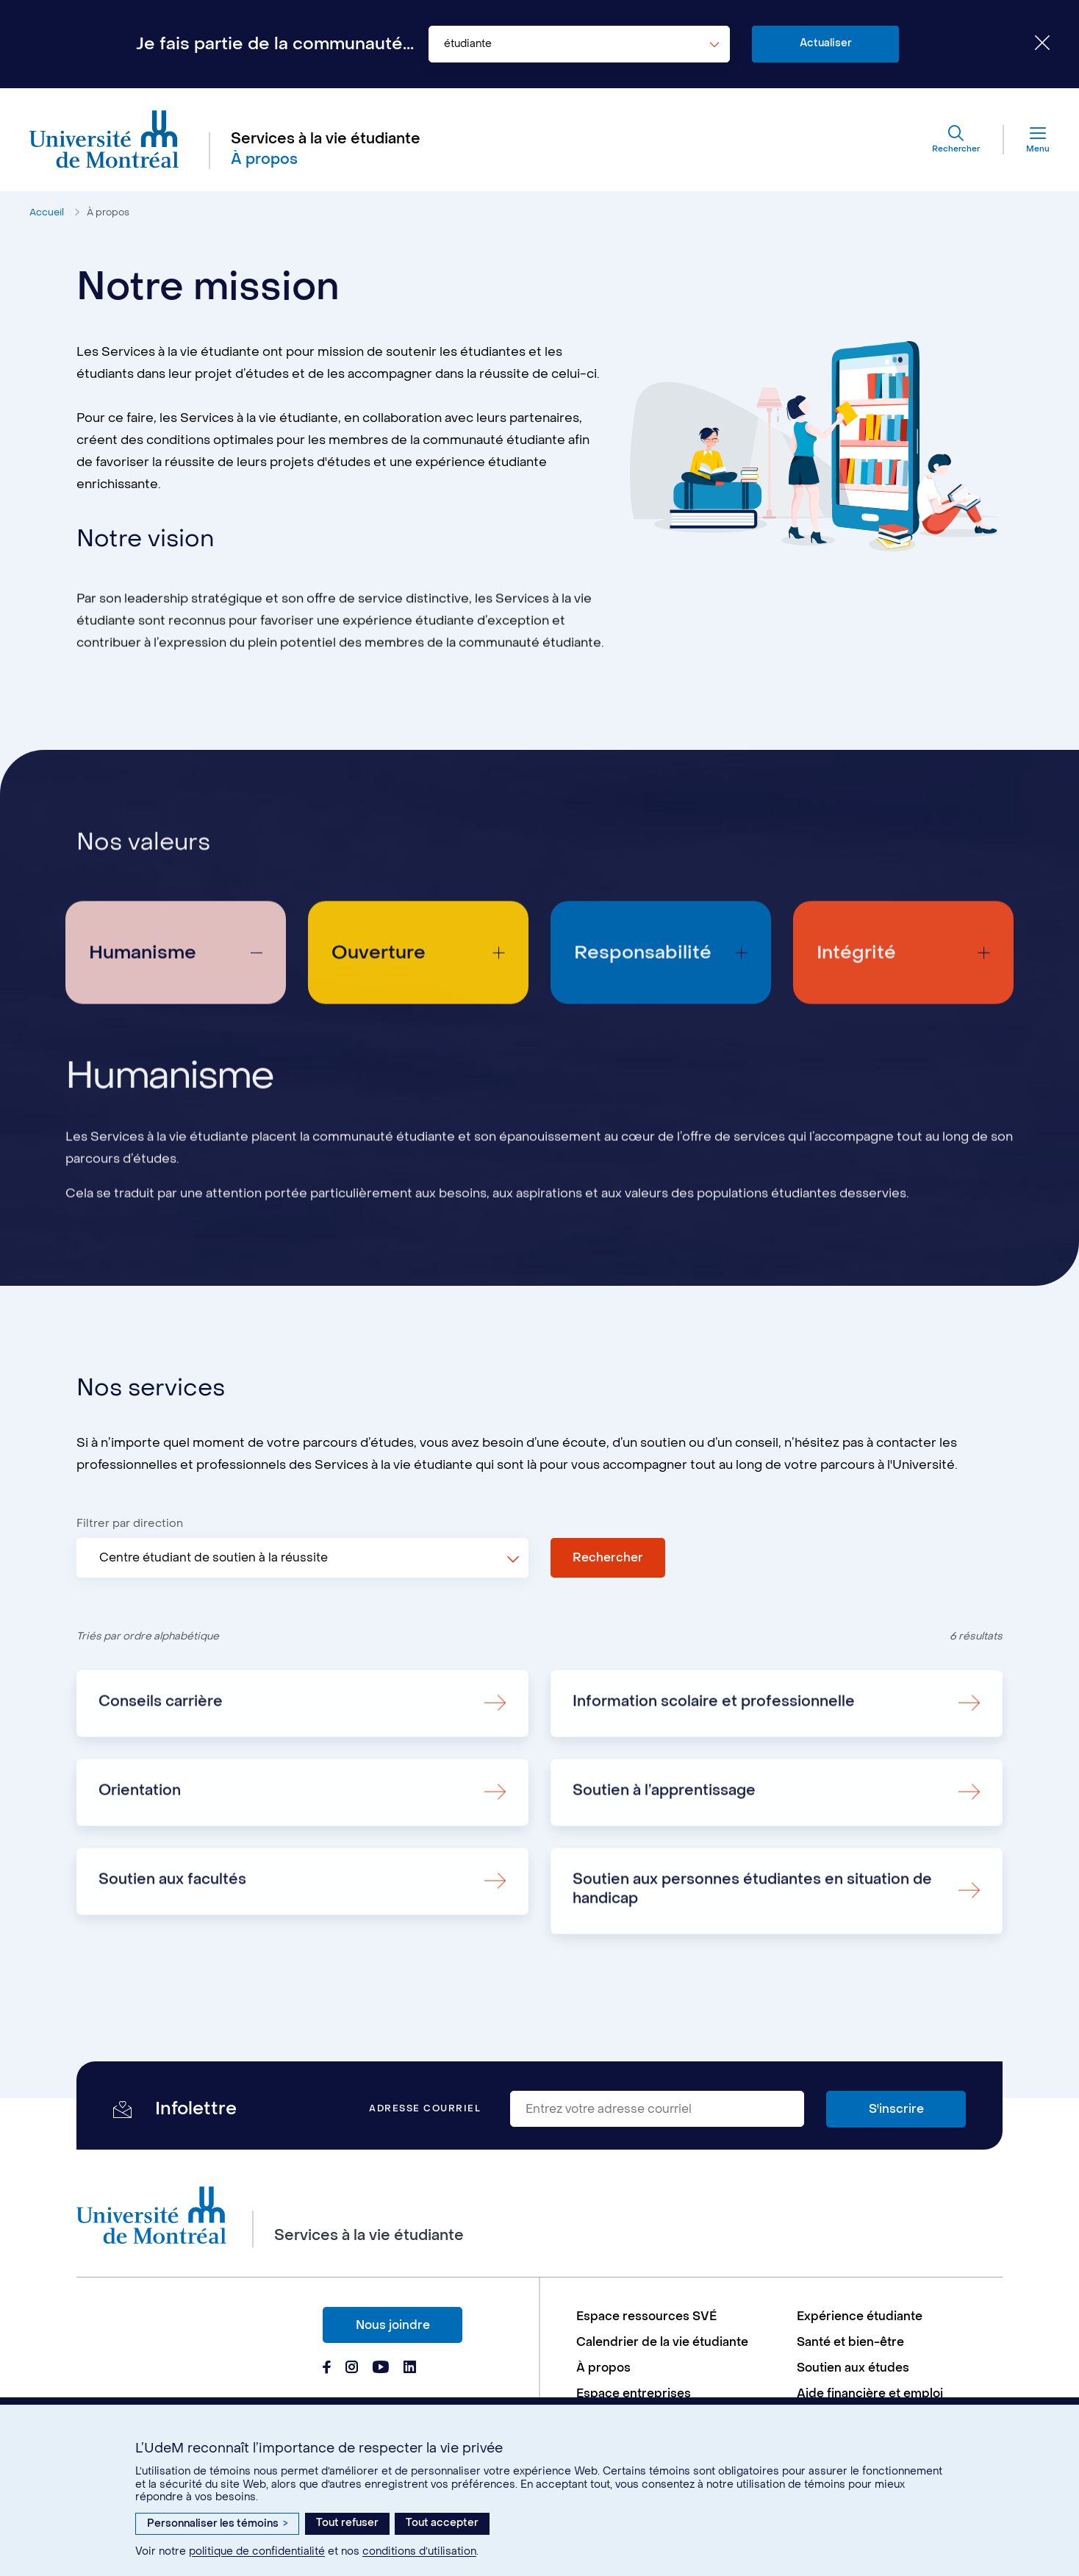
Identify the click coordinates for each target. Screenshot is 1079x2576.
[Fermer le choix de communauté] (1031, 44)
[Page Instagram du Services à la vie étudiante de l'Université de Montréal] (351, 2369)
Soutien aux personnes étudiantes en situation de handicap (752, 1954)
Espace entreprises (633, 2393)
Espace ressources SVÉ (646, 2316)
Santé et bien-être (850, 2342)
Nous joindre (393, 2325)
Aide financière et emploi (870, 2393)
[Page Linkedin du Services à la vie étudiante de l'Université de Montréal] (410, 2369)
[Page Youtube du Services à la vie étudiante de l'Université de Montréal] (381, 2369)
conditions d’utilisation (419, 2551)
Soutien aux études (853, 2367)
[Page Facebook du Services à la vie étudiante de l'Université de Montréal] (327, 2369)
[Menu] (1027, 139)
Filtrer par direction (129, 1523)
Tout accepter (442, 2523)
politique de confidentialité (257, 2551)
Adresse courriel (425, 2108)
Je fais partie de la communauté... (275, 44)
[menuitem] (679, 2316)
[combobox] (579, 44)
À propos (108, 212)
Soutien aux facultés (172, 1944)
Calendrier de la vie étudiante (662, 2342)
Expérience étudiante (859, 2316)
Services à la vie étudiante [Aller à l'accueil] (325, 139)
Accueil (46, 212)
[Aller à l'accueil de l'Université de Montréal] (104, 139)
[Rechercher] (956, 139)
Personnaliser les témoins (217, 2523)
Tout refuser (347, 2523)
